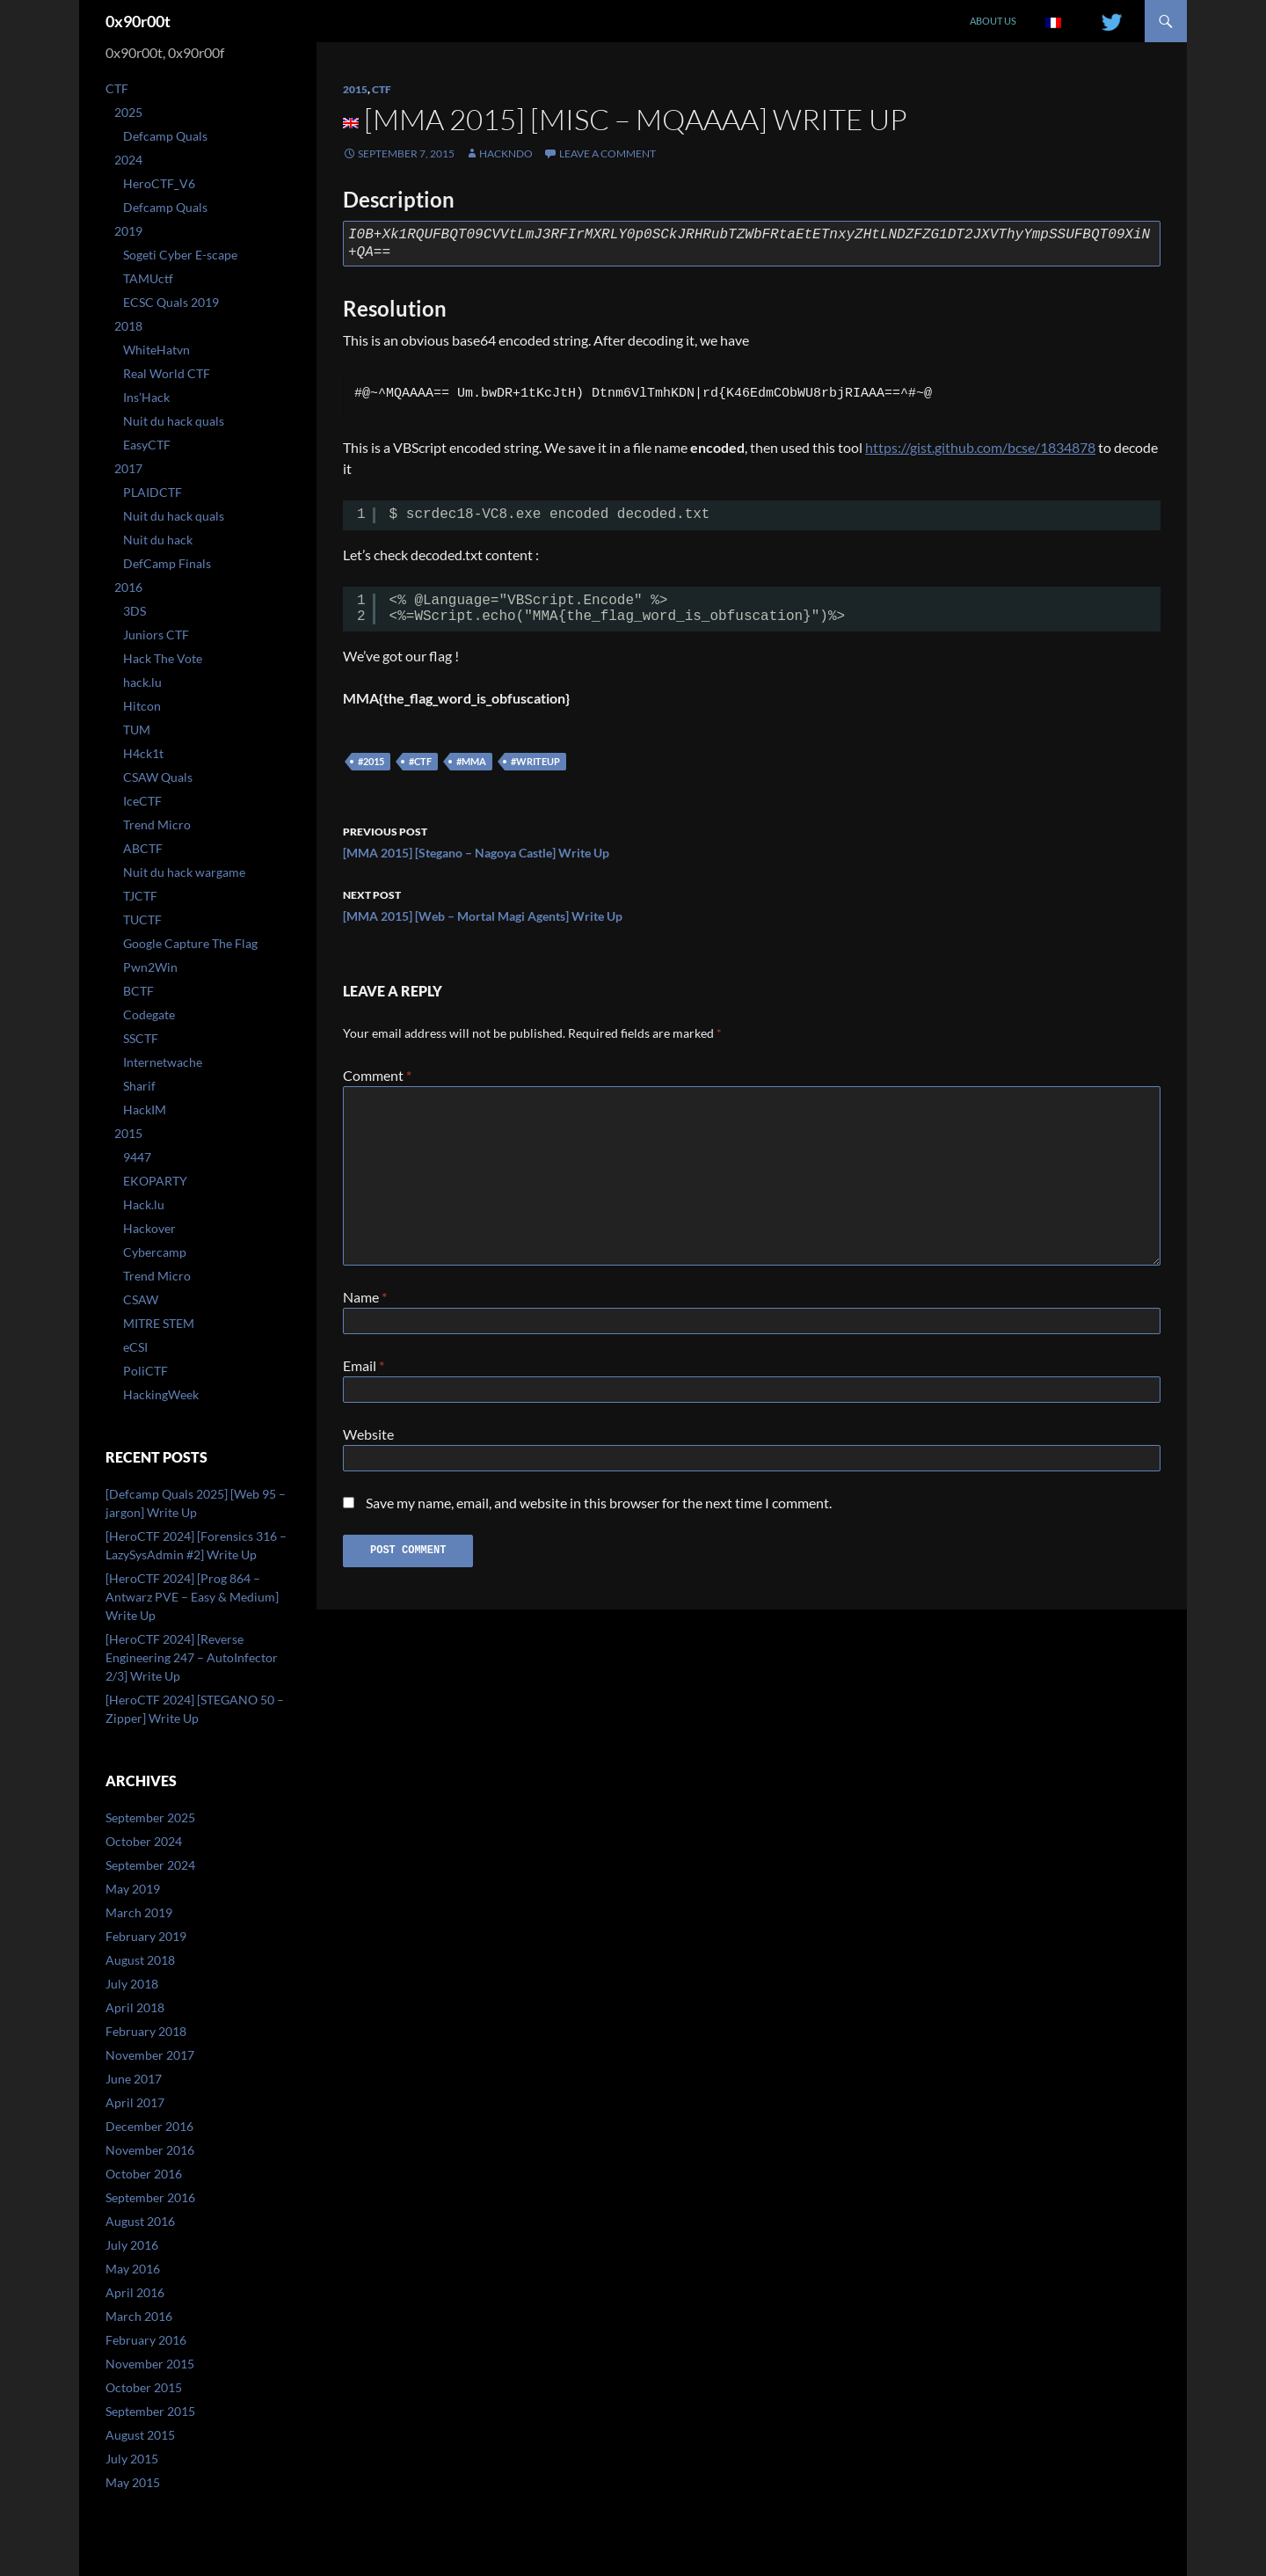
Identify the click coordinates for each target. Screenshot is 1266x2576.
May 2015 (133, 2482)
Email (363, 1369)
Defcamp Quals (165, 135)
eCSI (135, 1346)
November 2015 (150, 2363)
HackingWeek (161, 1394)
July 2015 (132, 2458)
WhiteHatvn (156, 349)
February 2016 (146, 2339)
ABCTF (143, 848)
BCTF (138, 990)
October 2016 (144, 2173)
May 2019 (133, 1888)
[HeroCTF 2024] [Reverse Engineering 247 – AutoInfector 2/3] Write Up (192, 1657)
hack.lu (142, 682)
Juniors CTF (156, 634)
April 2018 (135, 2007)
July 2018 (132, 1983)
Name (365, 1296)
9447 (137, 1156)
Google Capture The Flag (190, 943)
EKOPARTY (155, 1180)
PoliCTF (145, 1370)
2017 (128, 468)
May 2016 (133, 2268)
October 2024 (144, 1841)
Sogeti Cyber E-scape (180, 254)
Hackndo (506, 153)
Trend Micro (157, 824)
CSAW (140, 1299)
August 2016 (140, 2221)
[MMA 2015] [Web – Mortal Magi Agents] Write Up (751, 904)
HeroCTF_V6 (159, 183)
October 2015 (144, 2387)
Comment (377, 1075)
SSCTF (140, 1038)
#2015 (371, 761)
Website (368, 1441)
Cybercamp (154, 1251)
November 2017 (150, 2054)
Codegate (149, 1014)
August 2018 (140, 1959)
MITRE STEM (158, 1323)
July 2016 (132, 2244)
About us (993, 20)
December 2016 (149, 2126)
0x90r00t (138, 21)
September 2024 (150, 1864)
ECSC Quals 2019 (171, 302)
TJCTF (140, 895)
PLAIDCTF (152, 492)
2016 (128, 587)
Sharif (139, 1085)
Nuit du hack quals (173, 420)
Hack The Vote (162, 658)
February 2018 (146, 2031)
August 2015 (140, 2434)
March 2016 (139, 2316)
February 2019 (146, 1936)
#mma (471, 761)
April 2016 (135, 2292)
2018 (128, 325)
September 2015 (150, 2411)
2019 (128, 230)
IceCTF (142, 800)
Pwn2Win (150, 967)
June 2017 (134, 2078)
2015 (355, 89)
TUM (136, 729)
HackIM (144, 1109)
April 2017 (135, 2102)
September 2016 (150, 2197)
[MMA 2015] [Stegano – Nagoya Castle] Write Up (751, 840)
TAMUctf (148, 278)
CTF (381, 89)
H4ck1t (143, 753)
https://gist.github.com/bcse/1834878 (980, 447)
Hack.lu (143, 1204)
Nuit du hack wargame (184, 872)
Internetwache (162, 1061)
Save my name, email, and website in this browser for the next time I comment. (599, 1513)
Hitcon (142, 705)
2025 (128, 112)
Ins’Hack (146, 397)
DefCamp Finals (167, 563)
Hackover (149, 1228)
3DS (134, 610)
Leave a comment (607, 153)
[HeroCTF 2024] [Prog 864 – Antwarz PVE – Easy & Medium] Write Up (192, 1597)
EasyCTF (147, 444)
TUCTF (142, 919)
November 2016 (150, 2149)
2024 (128, 159)
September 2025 (150, 1817)
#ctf (420, 761)
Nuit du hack (158, 539)
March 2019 (139, 1912)
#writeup (535, 761)
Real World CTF (166, 373)
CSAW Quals (158, 777)
